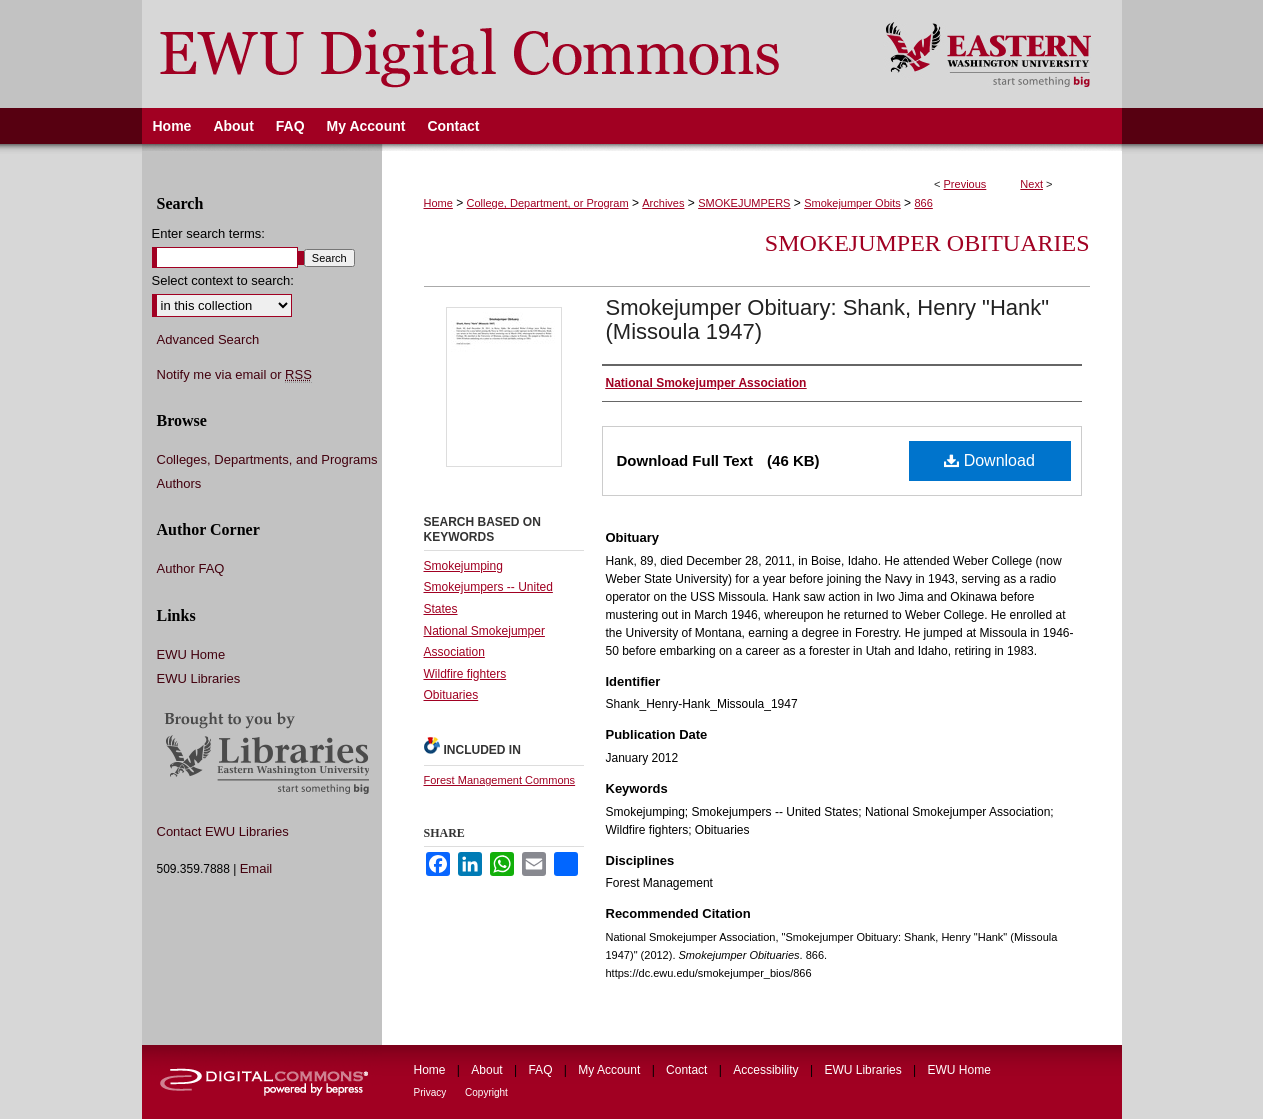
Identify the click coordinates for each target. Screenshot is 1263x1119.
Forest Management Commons (500, 780)
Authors (179, 483)
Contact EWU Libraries (223, 831)
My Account (610, 1070)
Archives (663, 203)
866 (923, 203)
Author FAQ (191, 568)
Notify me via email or (234, 375)
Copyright (486, 1092)
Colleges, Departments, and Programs (267, 459)
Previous (965, 184)
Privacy (432, 1092)
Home (438, 203)
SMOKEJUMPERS (744, 203)
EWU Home (191, 654)
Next (1031, 184)
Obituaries (451, 695)
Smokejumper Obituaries (927, 243)
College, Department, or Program (548, 203)
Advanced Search (208, 339)
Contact (688, 1070)
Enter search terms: (208, 233)
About (488, 1070)
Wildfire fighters (465, 674)
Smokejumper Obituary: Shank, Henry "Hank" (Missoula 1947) (828, 319)
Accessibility (767, 1070)
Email (256, 868)
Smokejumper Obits (852, 203)
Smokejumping (463, 566)
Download (989, 460)
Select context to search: (223, 280)
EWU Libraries (199, 678)
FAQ (541, 1070)
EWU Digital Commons (500, 54)
